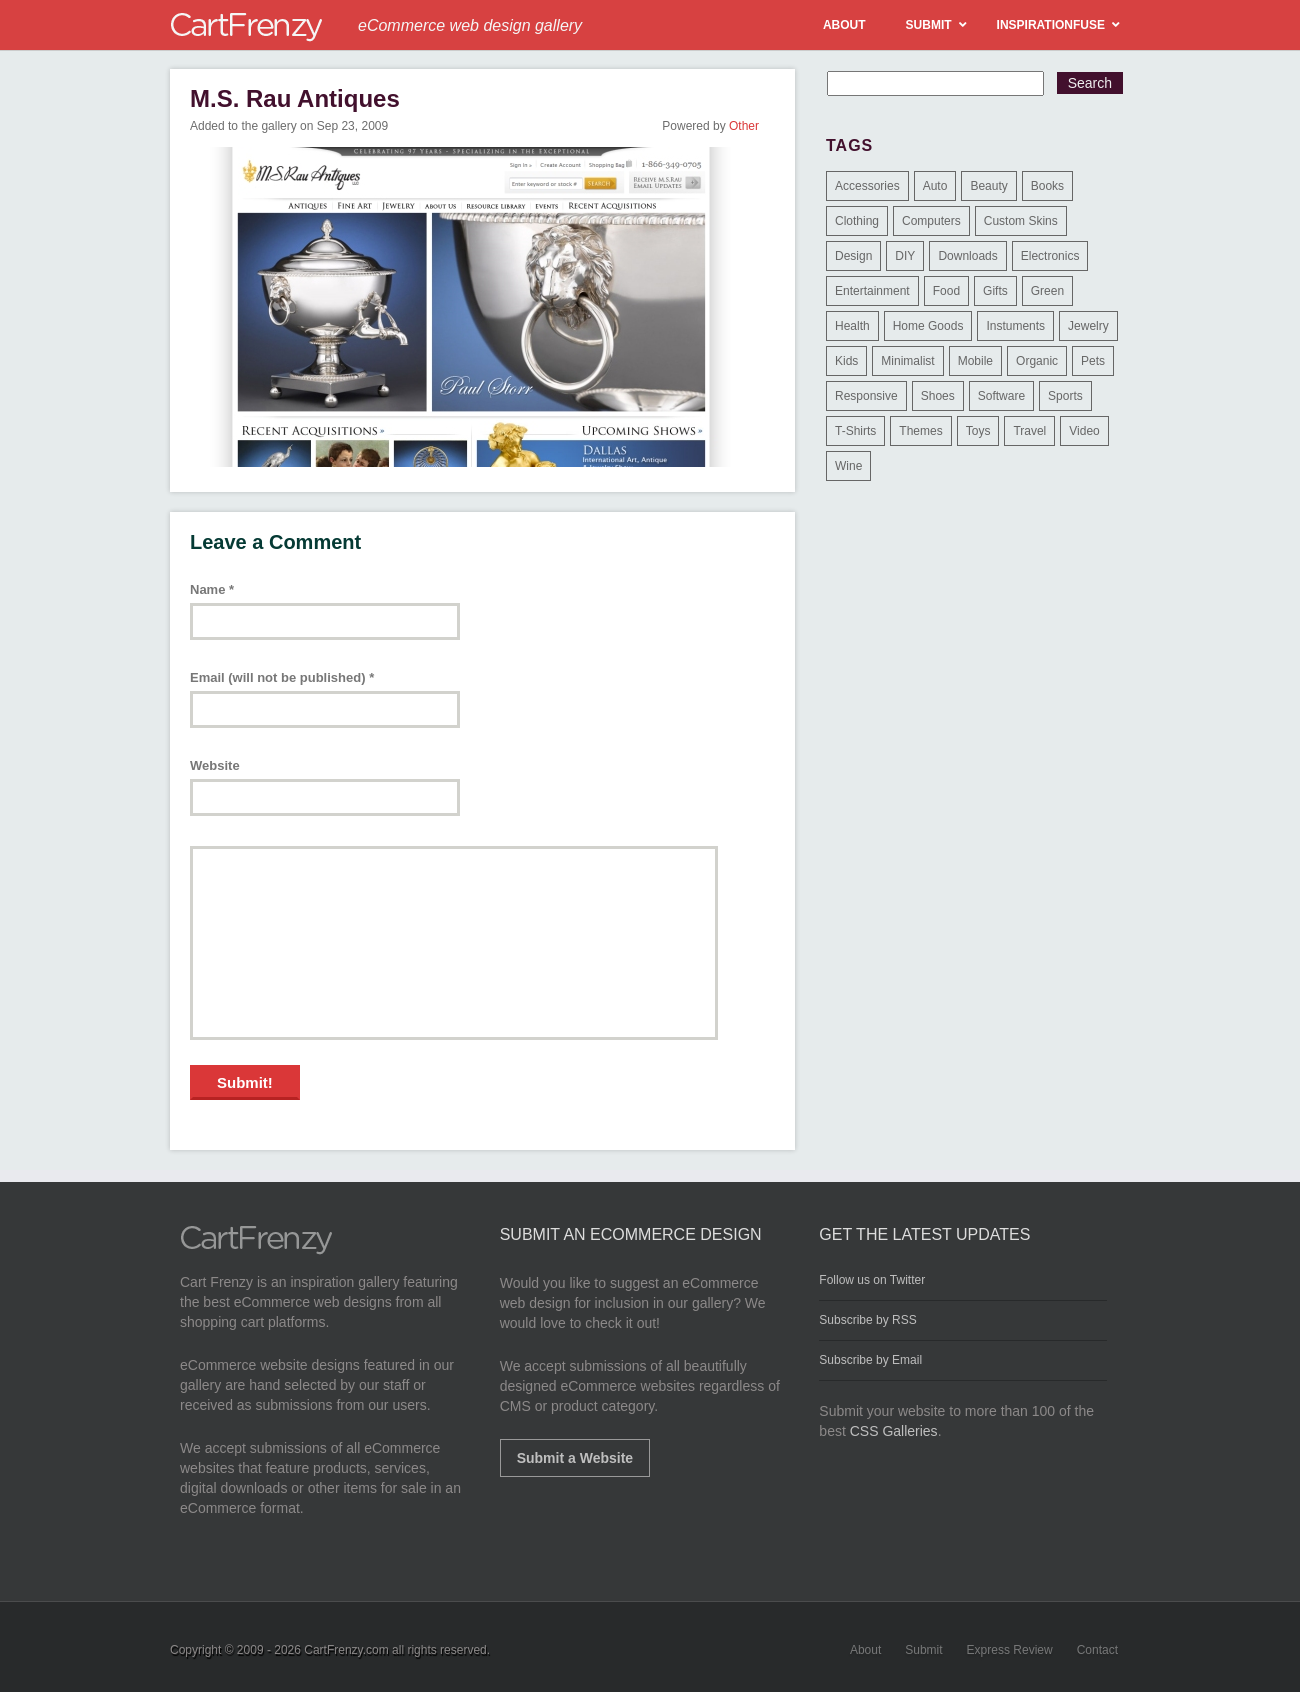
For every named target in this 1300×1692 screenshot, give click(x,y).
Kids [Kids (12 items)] (846, 361)
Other (744, 126)
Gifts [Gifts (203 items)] (995, 291)
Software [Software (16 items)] (1001, 396)
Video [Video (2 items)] (1084, 431)
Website (215, 765)
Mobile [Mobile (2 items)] (975, 361)
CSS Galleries (894, 1431)
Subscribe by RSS (867, 1320)
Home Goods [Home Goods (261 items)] (928, 326)
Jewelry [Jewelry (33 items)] (1088, 326)
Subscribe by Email (870, 1360)
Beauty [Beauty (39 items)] (988, 186)
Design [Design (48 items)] (853, 256)
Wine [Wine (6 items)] (848, 466)
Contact (1097, 1650)
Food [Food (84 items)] (946, 291)
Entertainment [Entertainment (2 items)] (872, 291)
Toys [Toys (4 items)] (978, 431)
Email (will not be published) (282, 677)
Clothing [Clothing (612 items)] (857, 221)
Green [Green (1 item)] (1047, 291)
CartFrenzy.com (346, 1650)
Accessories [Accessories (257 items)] (867, 186)
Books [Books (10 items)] (1047, 186)
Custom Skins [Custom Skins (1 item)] (1021, 221)
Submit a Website (575, 1458)
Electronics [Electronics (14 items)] (1050, 256)
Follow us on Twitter (872, 1280)
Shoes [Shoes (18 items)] (938, 396)
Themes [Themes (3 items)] (920, 431)
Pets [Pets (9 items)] (1093, 361)
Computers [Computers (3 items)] (931, 221)
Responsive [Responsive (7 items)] (866, 396)
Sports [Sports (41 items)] (1065, 396)
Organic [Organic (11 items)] (1037, 361)
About (865, 1650)
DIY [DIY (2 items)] (905, 256)
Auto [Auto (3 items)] (935, 186)
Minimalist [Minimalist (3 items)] (907, 361)
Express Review (1010, 1650)
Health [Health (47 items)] (852, 326)
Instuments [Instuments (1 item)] (1015, 326)
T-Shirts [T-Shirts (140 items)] (855, 431)
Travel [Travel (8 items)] (1029, 431)
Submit (923, 1650)
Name (212, 589)
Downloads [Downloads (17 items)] (967, 256)
